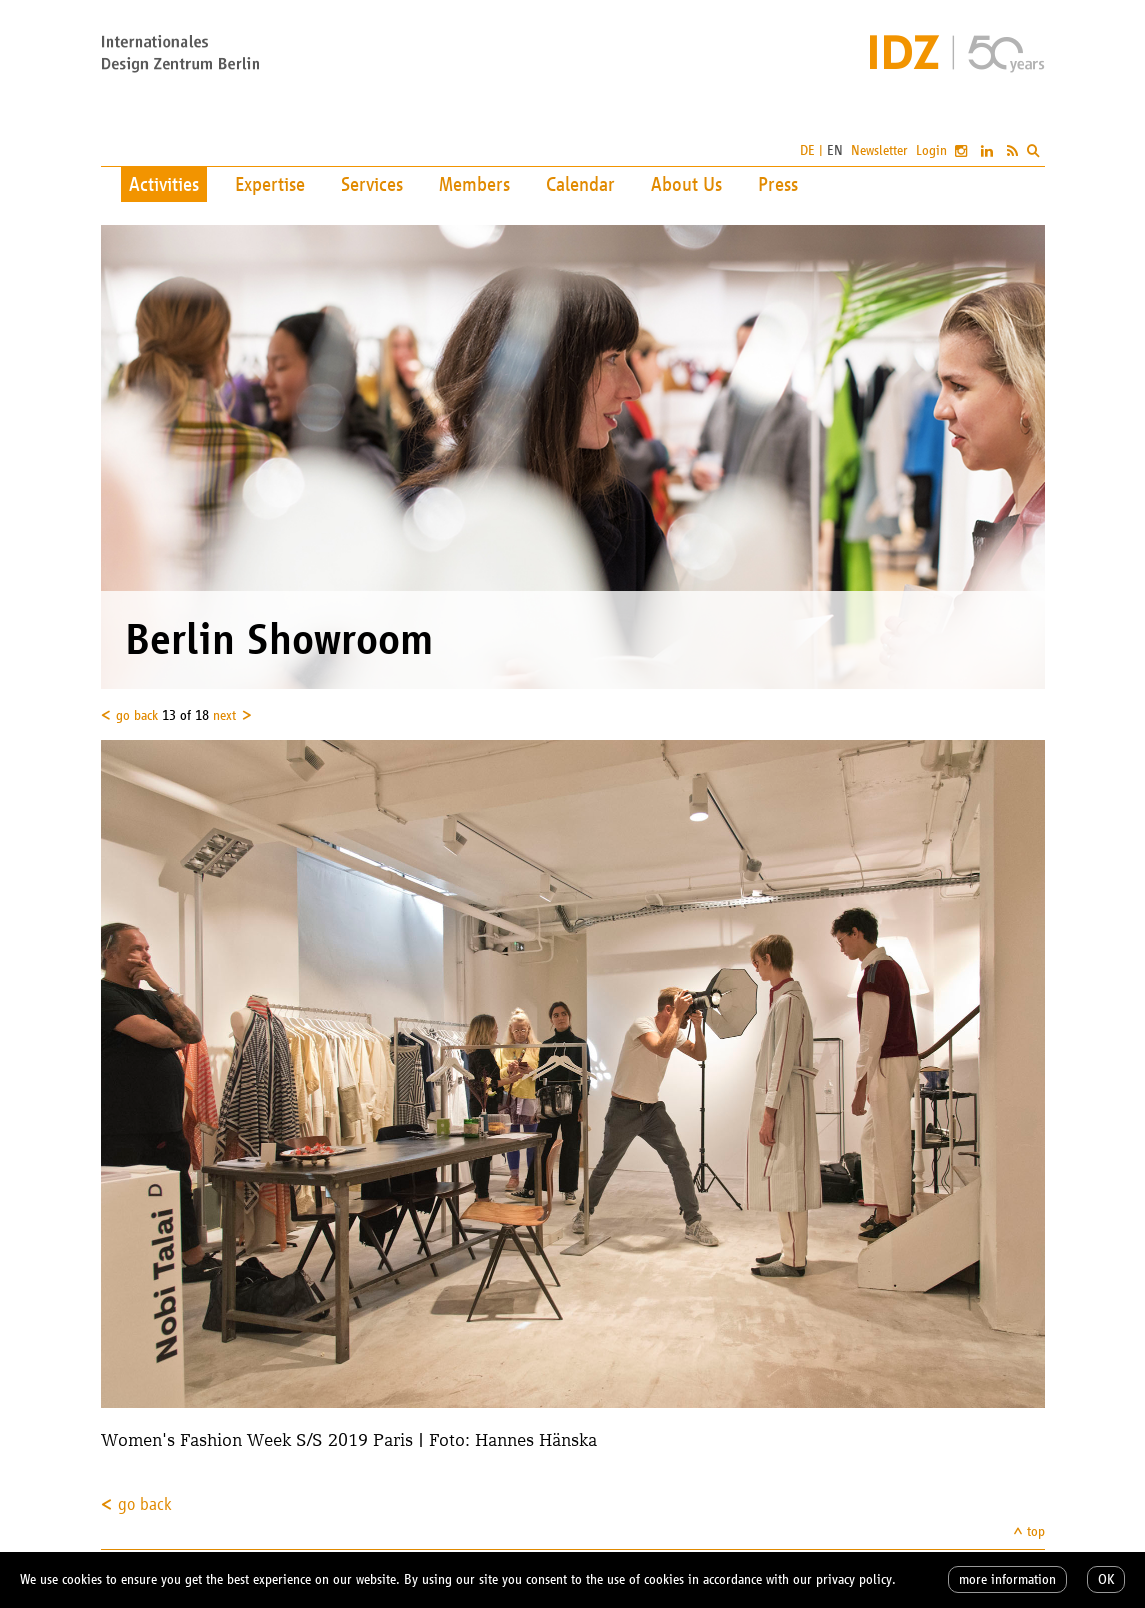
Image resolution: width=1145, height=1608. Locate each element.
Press (778, 184)
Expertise (270, 184)
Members (474, 184)
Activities (164, 184)
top (1036, 1531)
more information (1007, 1579)
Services (372, 184)
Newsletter (879, 150)
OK (1106, 1579)
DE (807, 150)
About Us (686, 184)
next (224, 715)
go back (137, 715)
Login (931, 150)
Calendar (580, 184)
